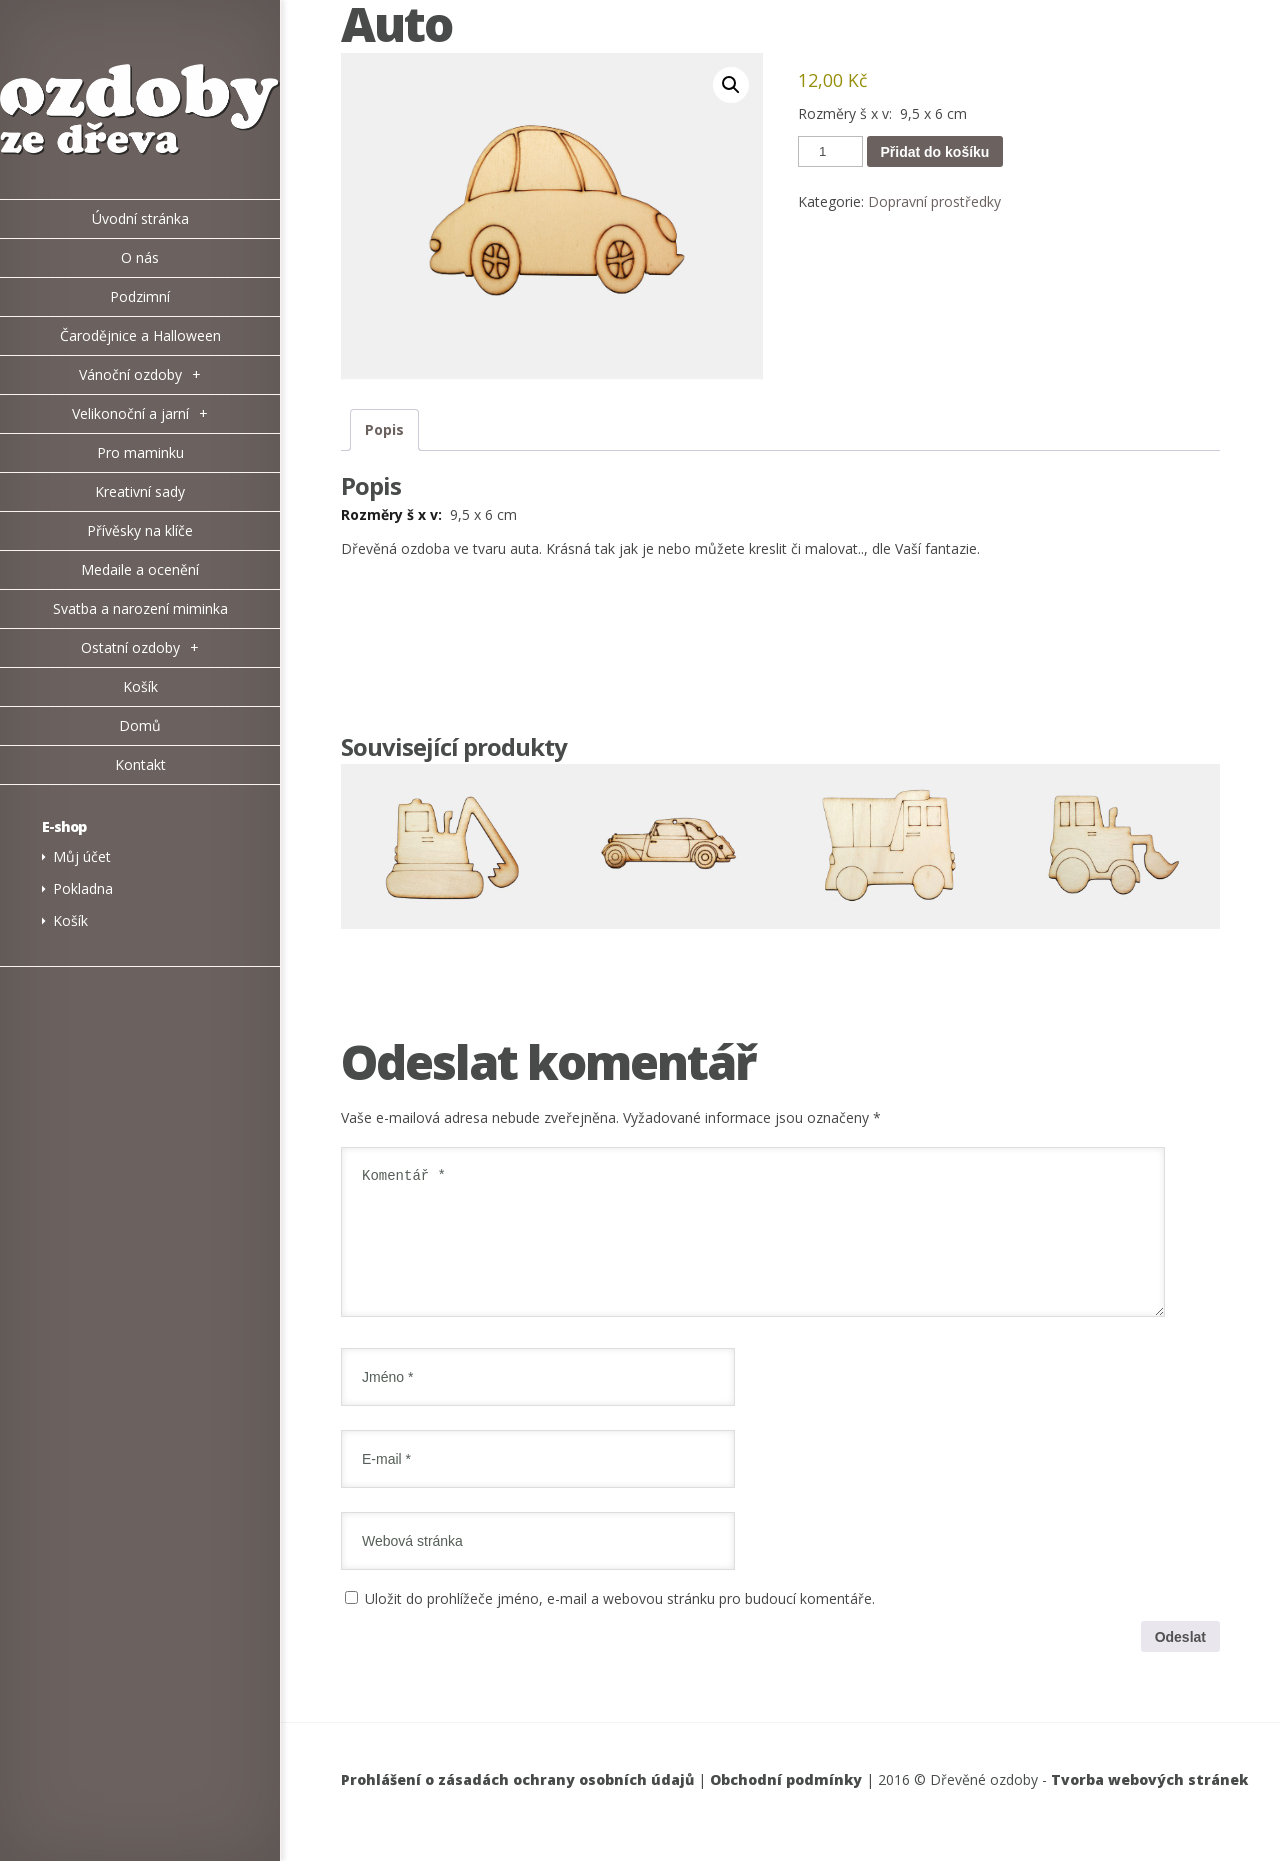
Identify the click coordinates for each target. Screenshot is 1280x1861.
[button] (731, 85)
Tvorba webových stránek (1149, 1803)
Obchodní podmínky (786, 1803)
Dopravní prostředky (934, 201)
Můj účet (82, 856)
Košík (70, 920)
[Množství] (830, 151)
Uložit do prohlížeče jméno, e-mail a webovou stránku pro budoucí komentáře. (620, 1622)
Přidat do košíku (935, 152)
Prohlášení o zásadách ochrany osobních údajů (517, 1803)
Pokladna (83, 888)
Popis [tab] (384, 429)
